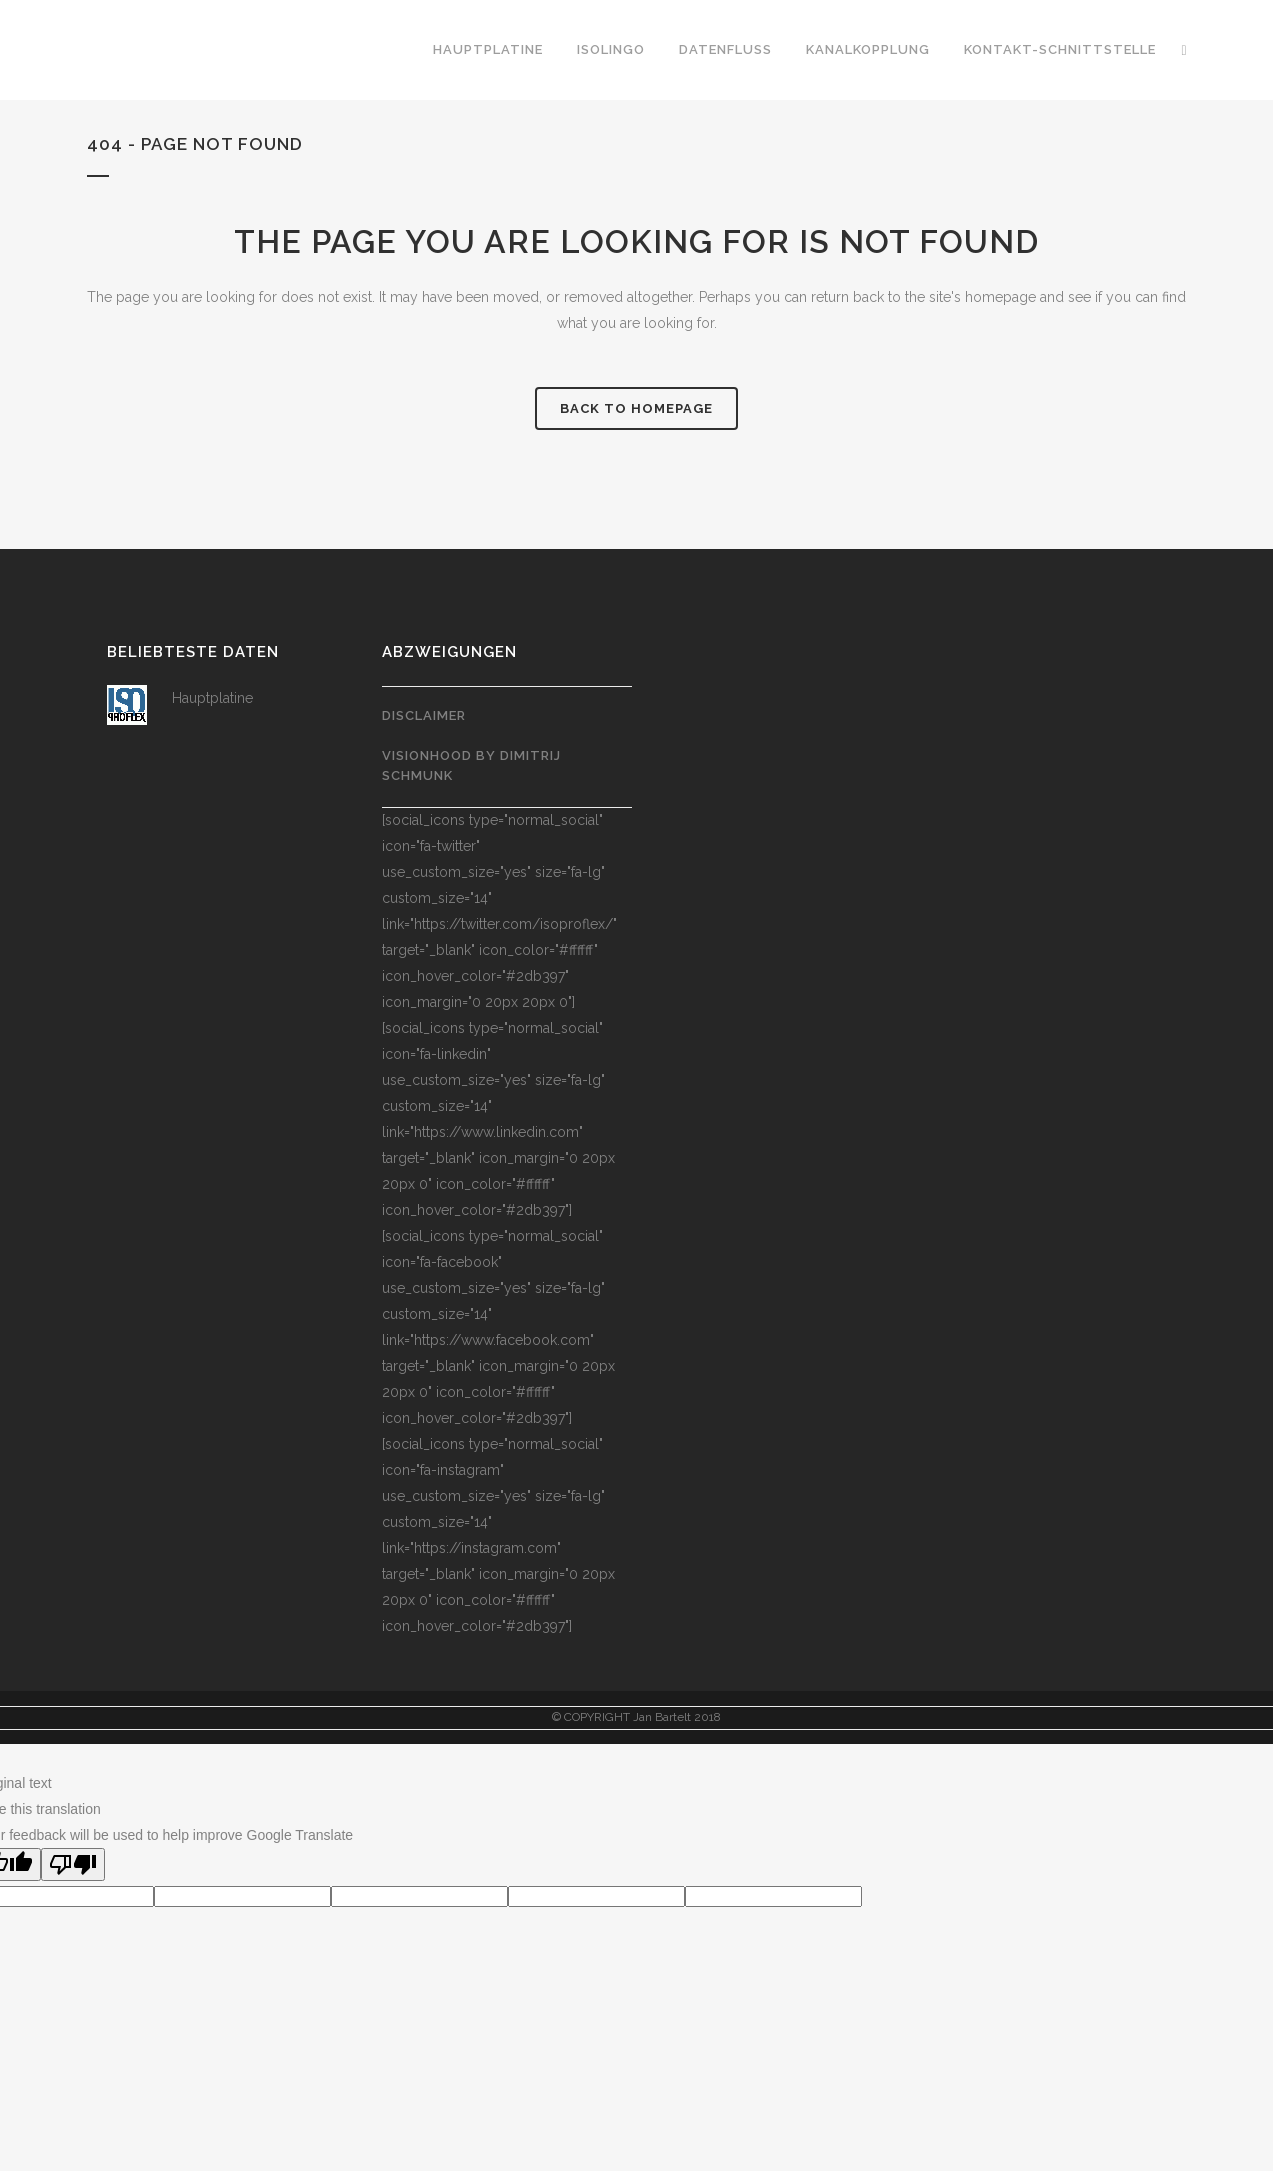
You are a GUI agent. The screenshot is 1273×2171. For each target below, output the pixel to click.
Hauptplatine (212, 698)
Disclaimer (424, 715)
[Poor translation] (73, 1864)
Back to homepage (636, 408)
